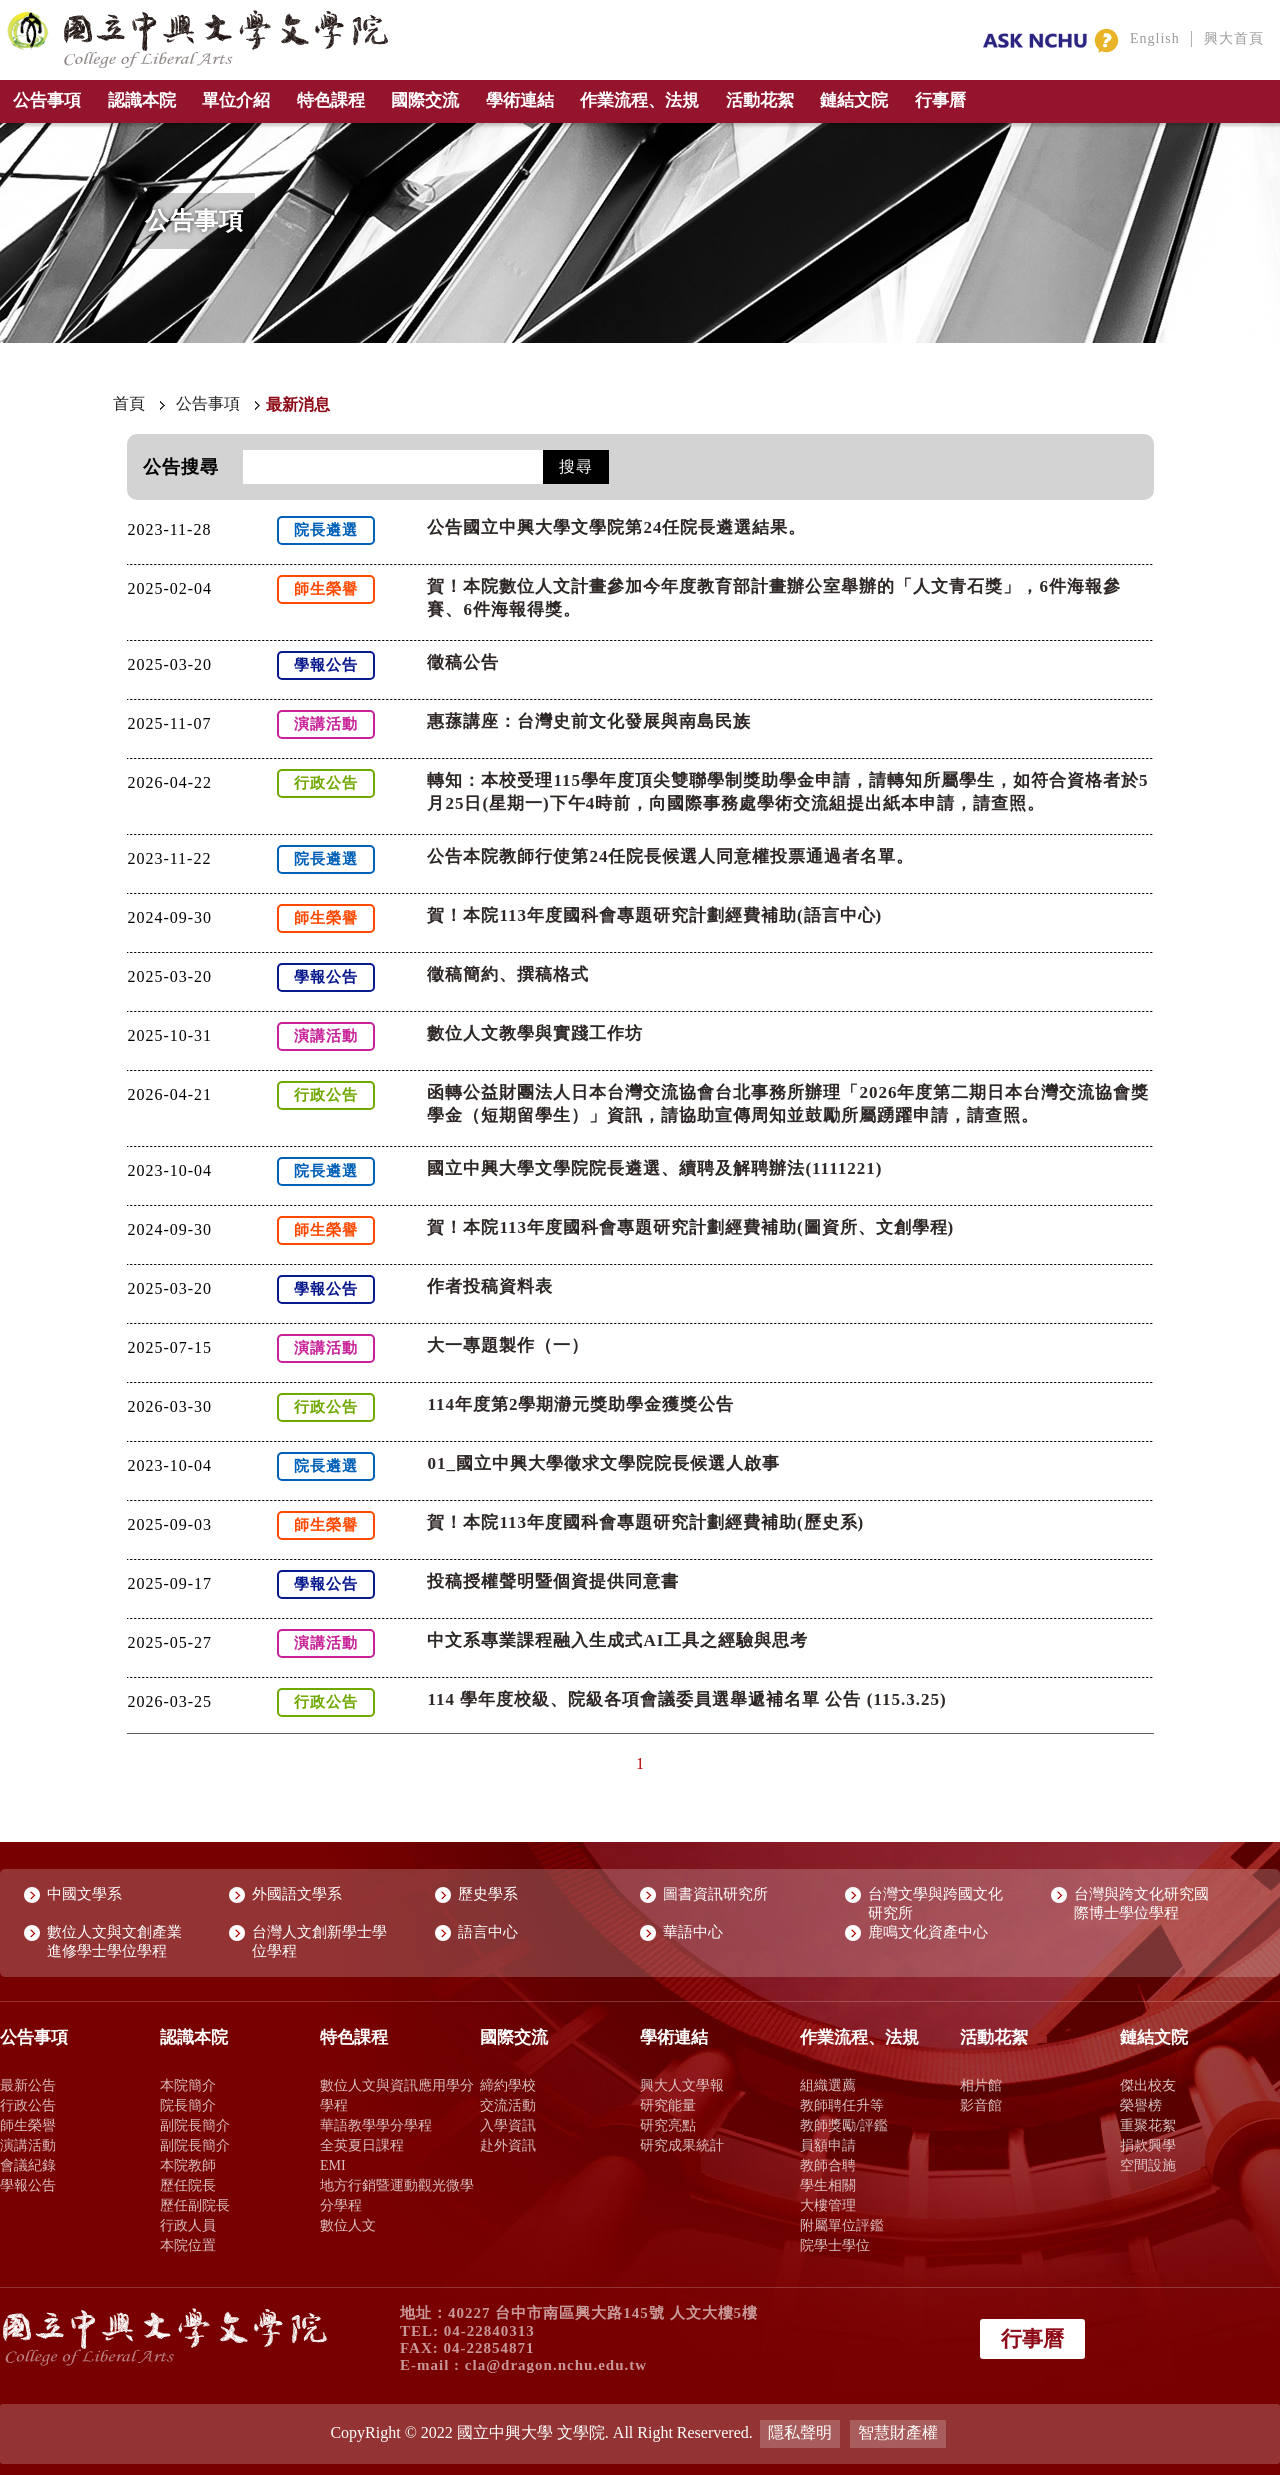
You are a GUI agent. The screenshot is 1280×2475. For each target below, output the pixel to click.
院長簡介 (188, 2105)
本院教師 (188, 2165)
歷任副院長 (195, 2205)
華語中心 (693, 1932)
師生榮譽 (28, 2125)
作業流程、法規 (639, 100)
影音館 (981, 2105)
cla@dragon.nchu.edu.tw (556, 2365)
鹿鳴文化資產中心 (928, 1932)
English (1155, 38)
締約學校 (508, 2085)
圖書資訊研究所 (715, 1894)
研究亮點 (668, 2125)
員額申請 (828, 2145)
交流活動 (508, 2105)
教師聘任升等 (842, 2105)
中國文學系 (84, 1894)
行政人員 (188, 2225)
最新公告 (28, 2085)
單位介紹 (236, 100)
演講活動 (28, 2145)
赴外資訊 (508, 2145)
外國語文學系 (297, 1894)
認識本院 (142, 100)
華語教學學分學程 (376, 2125)
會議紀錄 (28, 2165)
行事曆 (940, 100)
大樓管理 (828, 2205)
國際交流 (425, 100)
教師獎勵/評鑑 (844, 2125)
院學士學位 (835, 2245)
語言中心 (488, 1932)
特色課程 (331, 100)
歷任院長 (188, 2185)
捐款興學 (1148, 2145)
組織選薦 (828, 2085)
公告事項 (47, 100)
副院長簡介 (195, 2125)
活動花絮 (760, 100)
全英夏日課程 (362, 2145)
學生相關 (828, 2185)
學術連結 (520, 100)
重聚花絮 (1148, 2125)
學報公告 (28, 2185)
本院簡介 (188, 2085)
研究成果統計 (682, 2145)
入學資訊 (508, 2125)
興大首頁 (1234, 38)
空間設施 (1148, 2165)
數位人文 (348, 2225)
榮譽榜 (1141, 2105)
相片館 (981, 2085)
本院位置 (188, 2245)
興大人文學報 (682, 2085)
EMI (333, 2165)
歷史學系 (488, 1894)
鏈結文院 (854, 100)
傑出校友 (1148, 2085)
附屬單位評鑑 (842, 2225)
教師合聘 (828, 2165)
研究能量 (668, 2105)
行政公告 (28, 2105)
